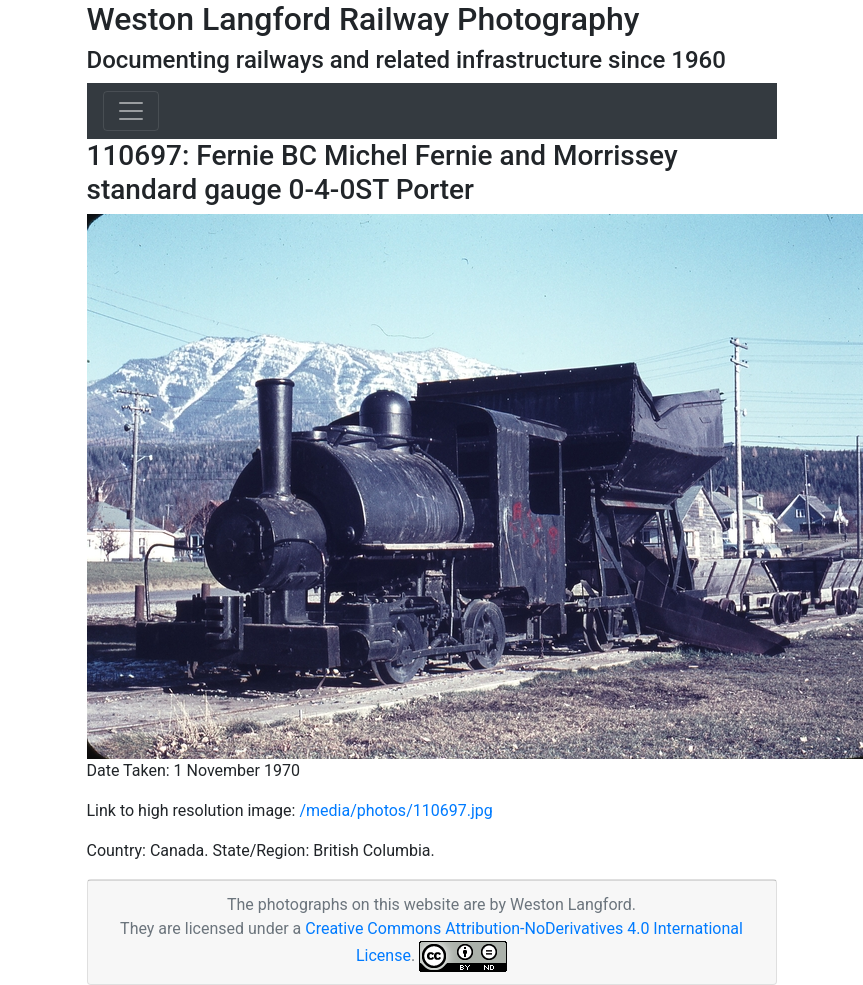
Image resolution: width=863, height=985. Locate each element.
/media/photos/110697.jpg (395, 810)
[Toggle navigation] (131, 111)
